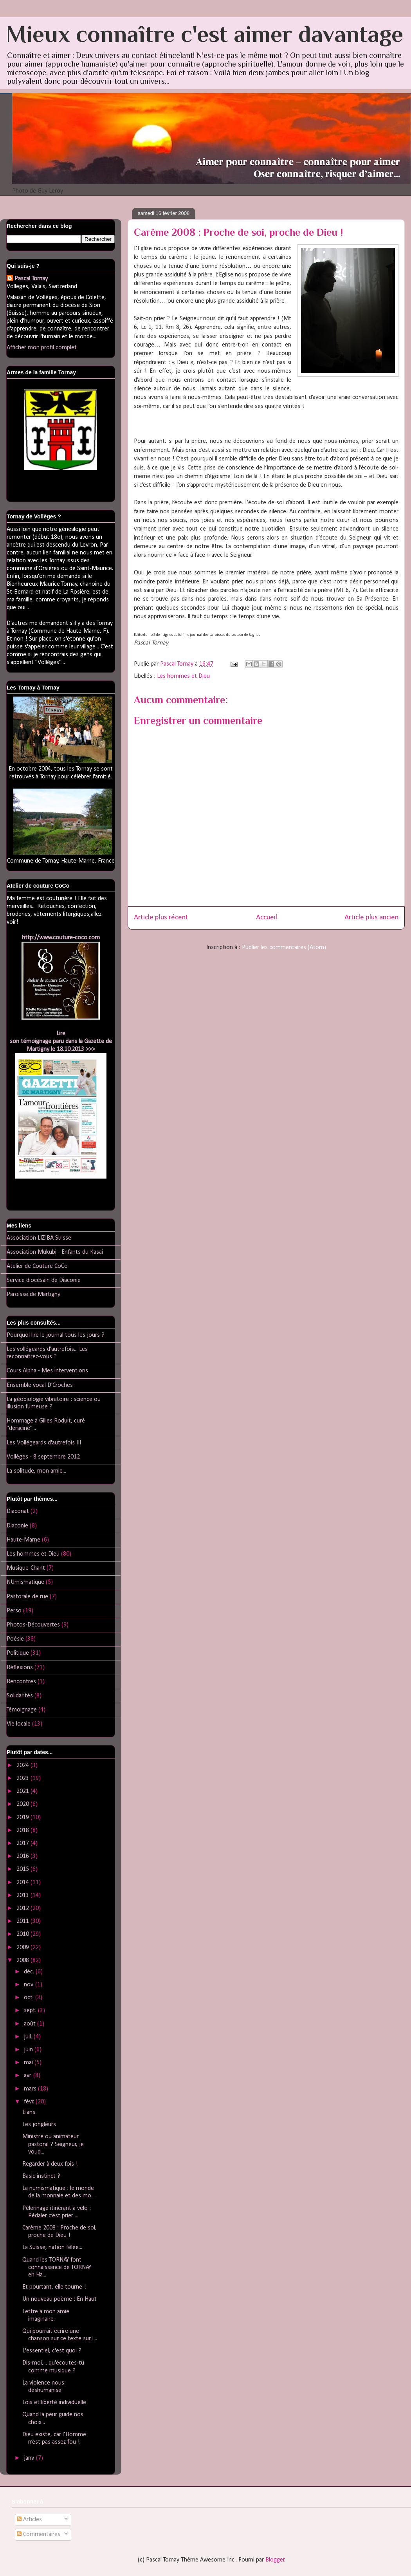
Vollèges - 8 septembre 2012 (43, 1457)
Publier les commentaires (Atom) (284, 947)
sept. (31, 2010)
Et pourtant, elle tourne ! (54, 2287)
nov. (29, 1985)
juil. (29, 2037)
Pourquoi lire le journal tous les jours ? (56, 1335)
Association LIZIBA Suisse (39, 1238)
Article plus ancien (371, 917)
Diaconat (18, 1511)
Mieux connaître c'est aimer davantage (204, 34)
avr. (28, 2075)
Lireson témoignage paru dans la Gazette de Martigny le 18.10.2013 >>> (61, 1041)
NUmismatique (25, 1582)
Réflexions (20, 1667)
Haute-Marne (23, 1540)
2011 (23, 1921)
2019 (23, 1817)
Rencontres (21, 1682)
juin (29, 2050)
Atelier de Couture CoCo (37, 1266)
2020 (23, 1804)
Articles (29, 2519)
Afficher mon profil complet (42, 348)
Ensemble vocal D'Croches (40, 1385)
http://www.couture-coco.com (61, 938)
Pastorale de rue (27, 1597)
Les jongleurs (39, 2124)
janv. (30, 2458)
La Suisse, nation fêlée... (52, 2247)
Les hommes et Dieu (183, 676)
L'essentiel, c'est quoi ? (51, 2351)
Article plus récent (161, 917)
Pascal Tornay (31, 279)
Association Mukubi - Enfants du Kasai (55, 1252)
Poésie (15, 1639)
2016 (23, 1856)
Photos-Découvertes (33, 1625)
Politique (18, 1653)
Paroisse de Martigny (33, 1294)
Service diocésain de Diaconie (44, 1280)
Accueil (266, 917)
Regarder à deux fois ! (50, 2164)
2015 (23, 1869)
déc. (30, 1972)
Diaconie (17, 1526)
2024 (23, 1765)
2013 (23, 1895)
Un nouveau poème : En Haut (59, 2299)
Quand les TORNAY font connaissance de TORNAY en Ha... (56, 2267)
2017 (23, 1843)
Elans (28, 2112)
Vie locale (19, 1724)
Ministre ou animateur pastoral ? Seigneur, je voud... (53, 2144)
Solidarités (20, 1696)
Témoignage (22, 1710)
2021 (23, 1791)
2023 (23, 1778)
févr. (30, 2102)
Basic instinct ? (41, 2176)
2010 (23, 1934)
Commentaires (38, 2534)
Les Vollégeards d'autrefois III (44, 1443)
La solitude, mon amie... (36, 1471)
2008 (23, 1960)
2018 (23, 1830)
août (30, 2024)
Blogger (275, 2560)
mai (29, 2063)
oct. (29, 1998)
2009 (23, 1947)
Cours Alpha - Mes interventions (47, 1371)
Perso (14, 1611)
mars (31, 2089)
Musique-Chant (26, 1568)
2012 (23, 1908)
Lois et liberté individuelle (54, 2402)
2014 (23, 1882)
